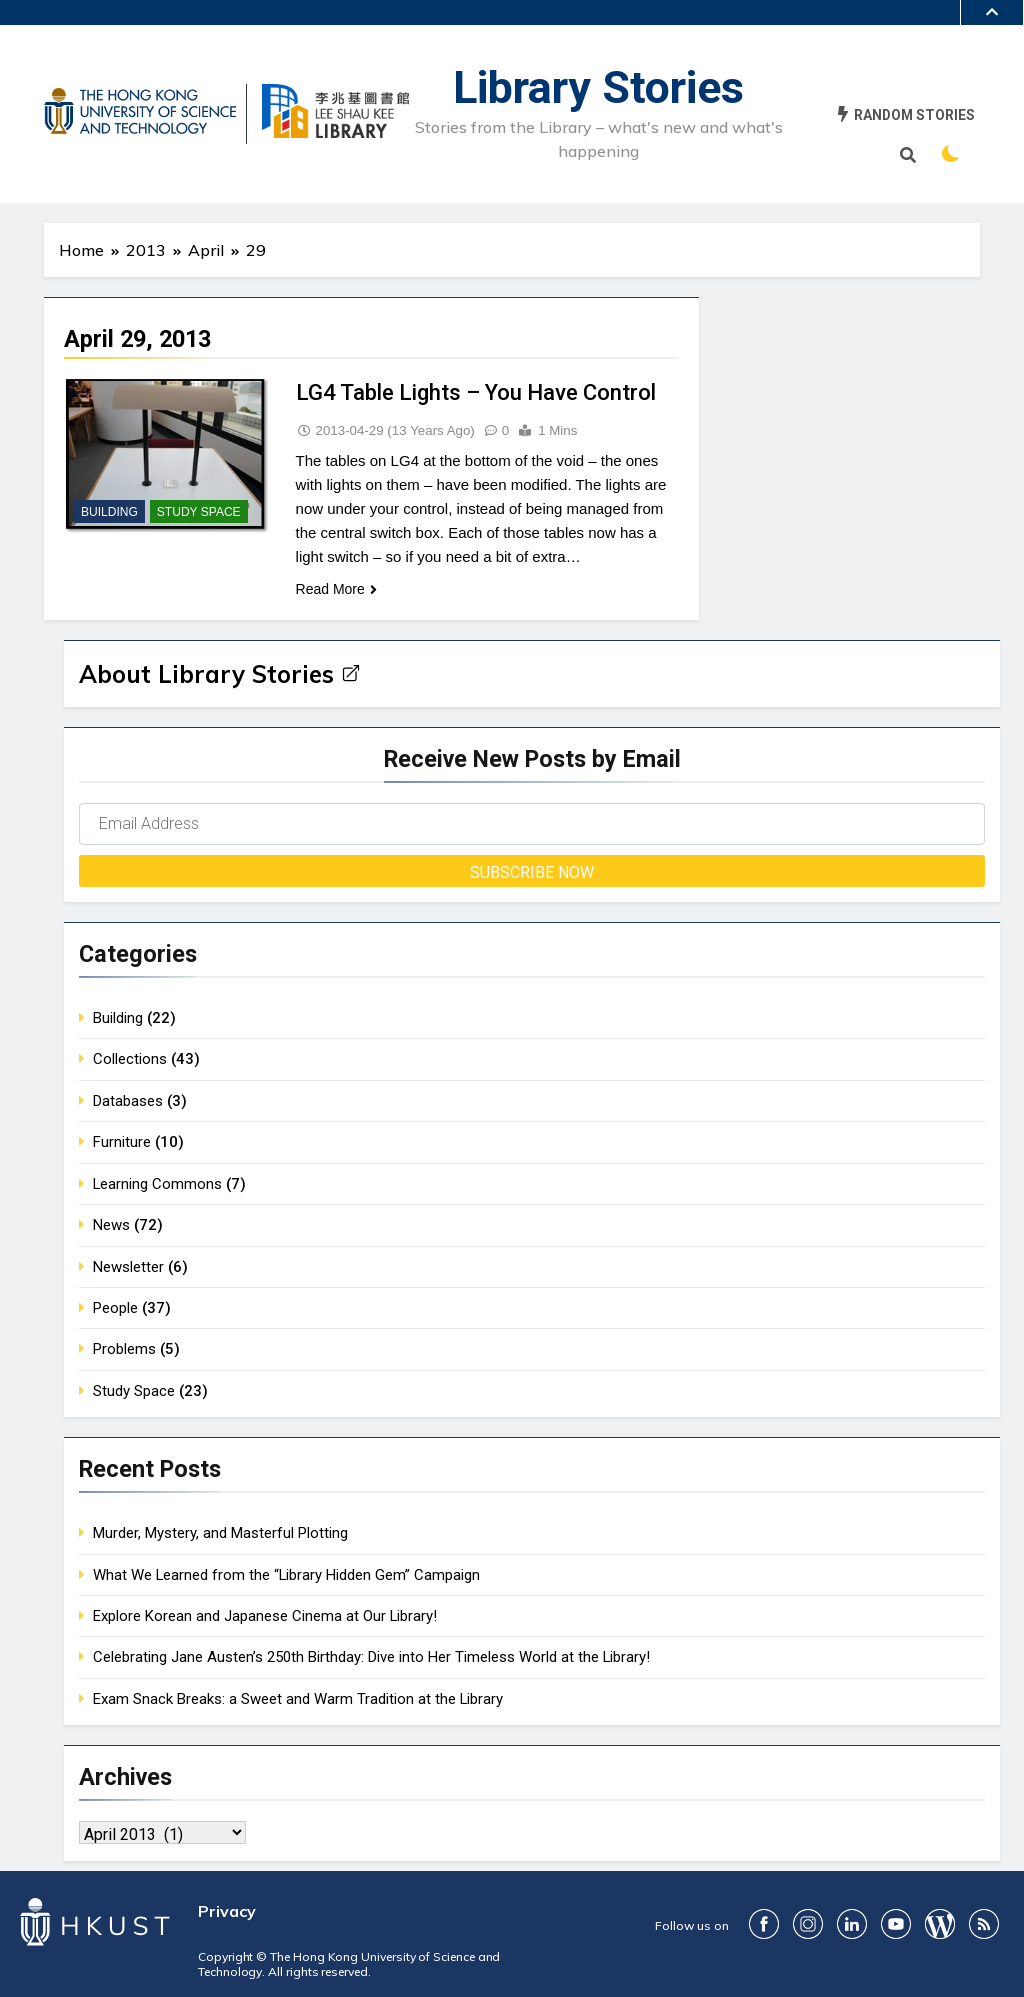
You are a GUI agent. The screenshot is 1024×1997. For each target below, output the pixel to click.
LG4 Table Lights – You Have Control (476, 392)
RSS (984, 1924)
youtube (896, 1924)
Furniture (122, 1142)
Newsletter (128, 1267)
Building (109, 512)
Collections (130, 1059)
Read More (336, 589)
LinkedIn (852, 1924)
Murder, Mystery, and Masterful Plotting (220, 1533)
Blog (940, 1924)
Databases (128, 1101)
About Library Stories (220, 674)
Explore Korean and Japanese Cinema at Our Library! (265, 1616)
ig (808, 1924)
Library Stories (598, 87)
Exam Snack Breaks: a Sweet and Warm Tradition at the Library (298, 1699)
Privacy (227, 1911)
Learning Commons (157, 1184)
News (111, 1225)
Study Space (199, 512)
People (115, 1308)
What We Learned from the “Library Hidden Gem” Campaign (286, 1575)
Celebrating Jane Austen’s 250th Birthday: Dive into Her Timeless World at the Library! (371, 1657)
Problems (124, 1349)
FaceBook (764, 1924)
